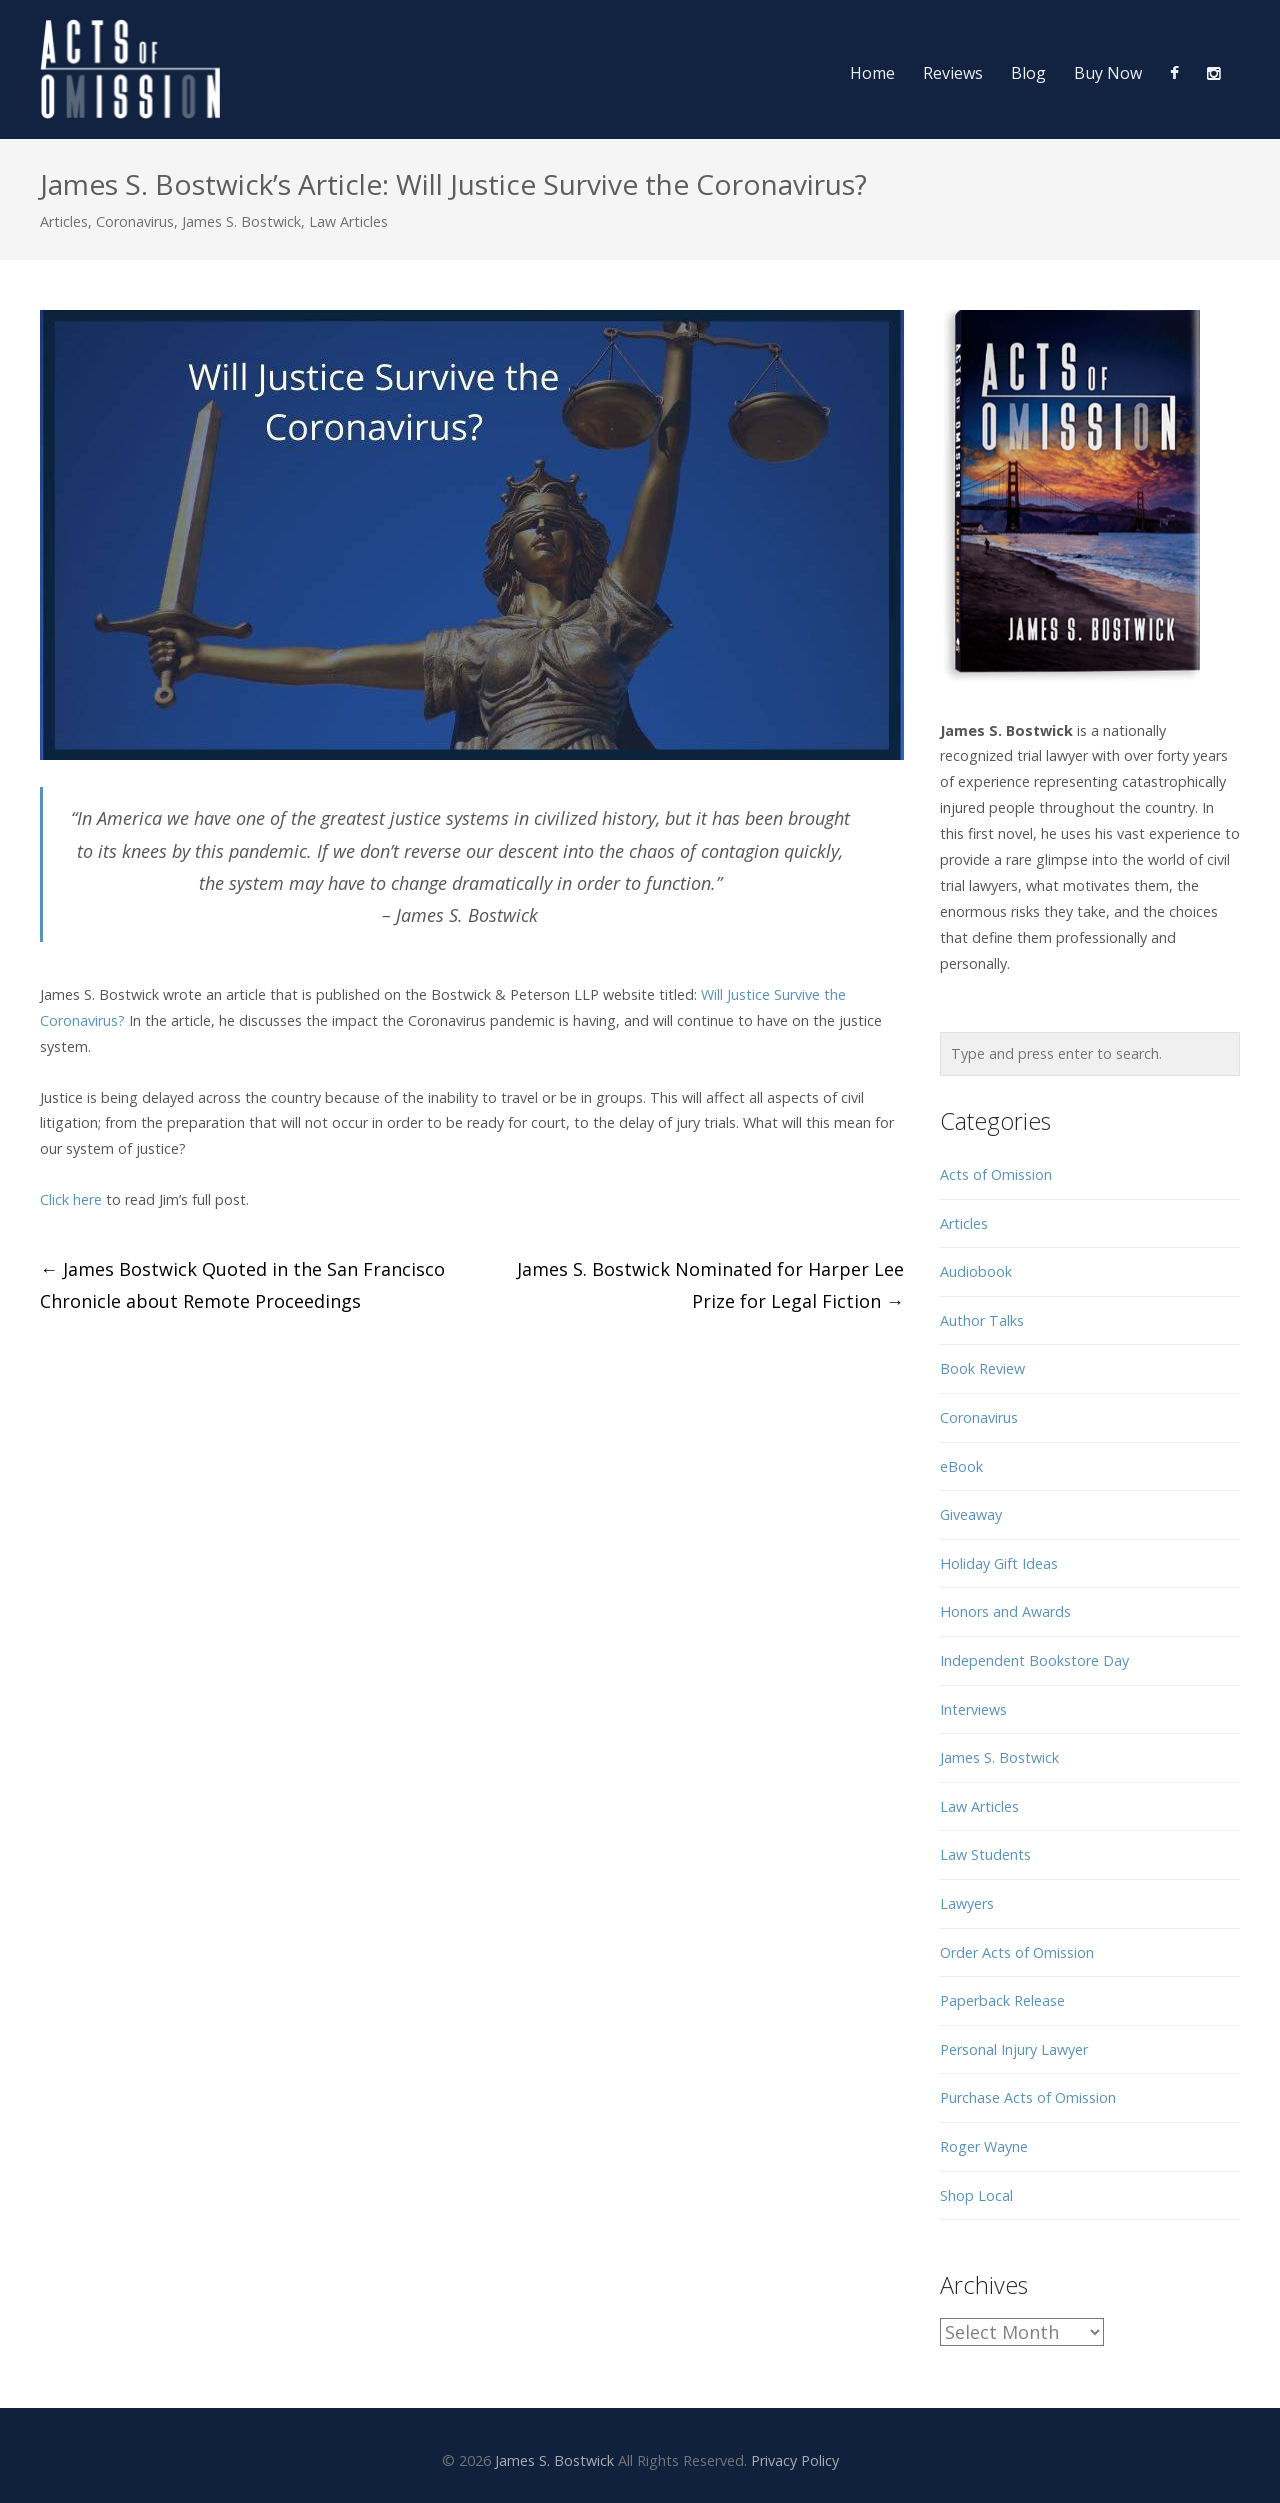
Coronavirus (135, 221)
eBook (961, 1466)
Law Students (985, 1854)
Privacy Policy (795, 2460)
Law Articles (348, 221)
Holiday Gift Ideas (999, 1563)
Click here (71, 1199)
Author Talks (982, 1320)
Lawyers (967, 1903)
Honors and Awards (1005, 1611)
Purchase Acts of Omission (1028, 2097)
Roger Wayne (984, 2146)
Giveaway (971, 1514)
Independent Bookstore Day (1034, 1660)
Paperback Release (1002, 2000)
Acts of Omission (996, 1174)
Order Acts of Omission (1017, 1952)
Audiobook (976, 1271)
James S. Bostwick (241, 221)
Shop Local (976, 2195)
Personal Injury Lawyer (1014, 2049)
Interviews (973, 1709)
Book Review (982, 1368)
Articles (64, 221)
